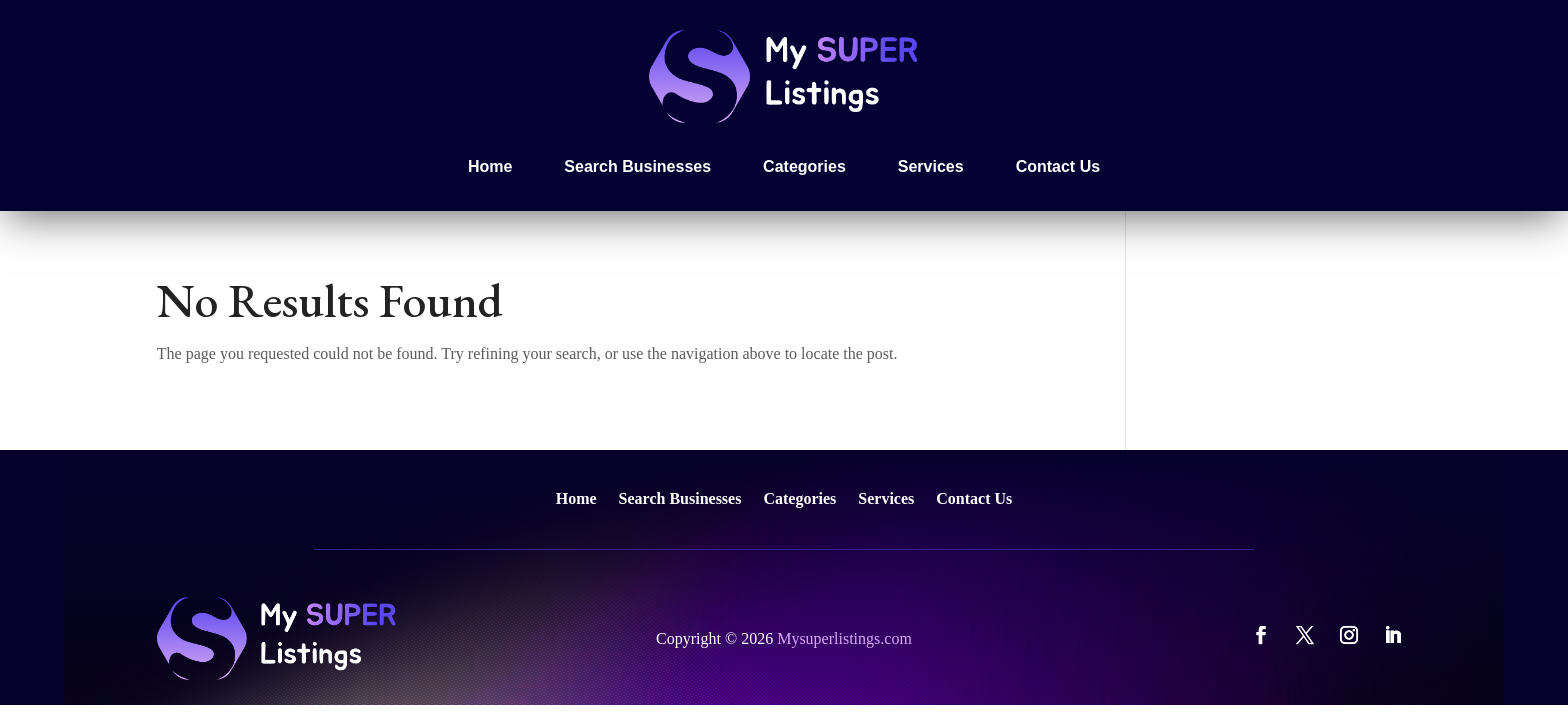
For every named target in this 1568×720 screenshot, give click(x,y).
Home (490, 166)
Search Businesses (637, 166)
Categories (804, 166)
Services (931, 166)
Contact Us (1058, 166)
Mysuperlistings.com (844, 638)
